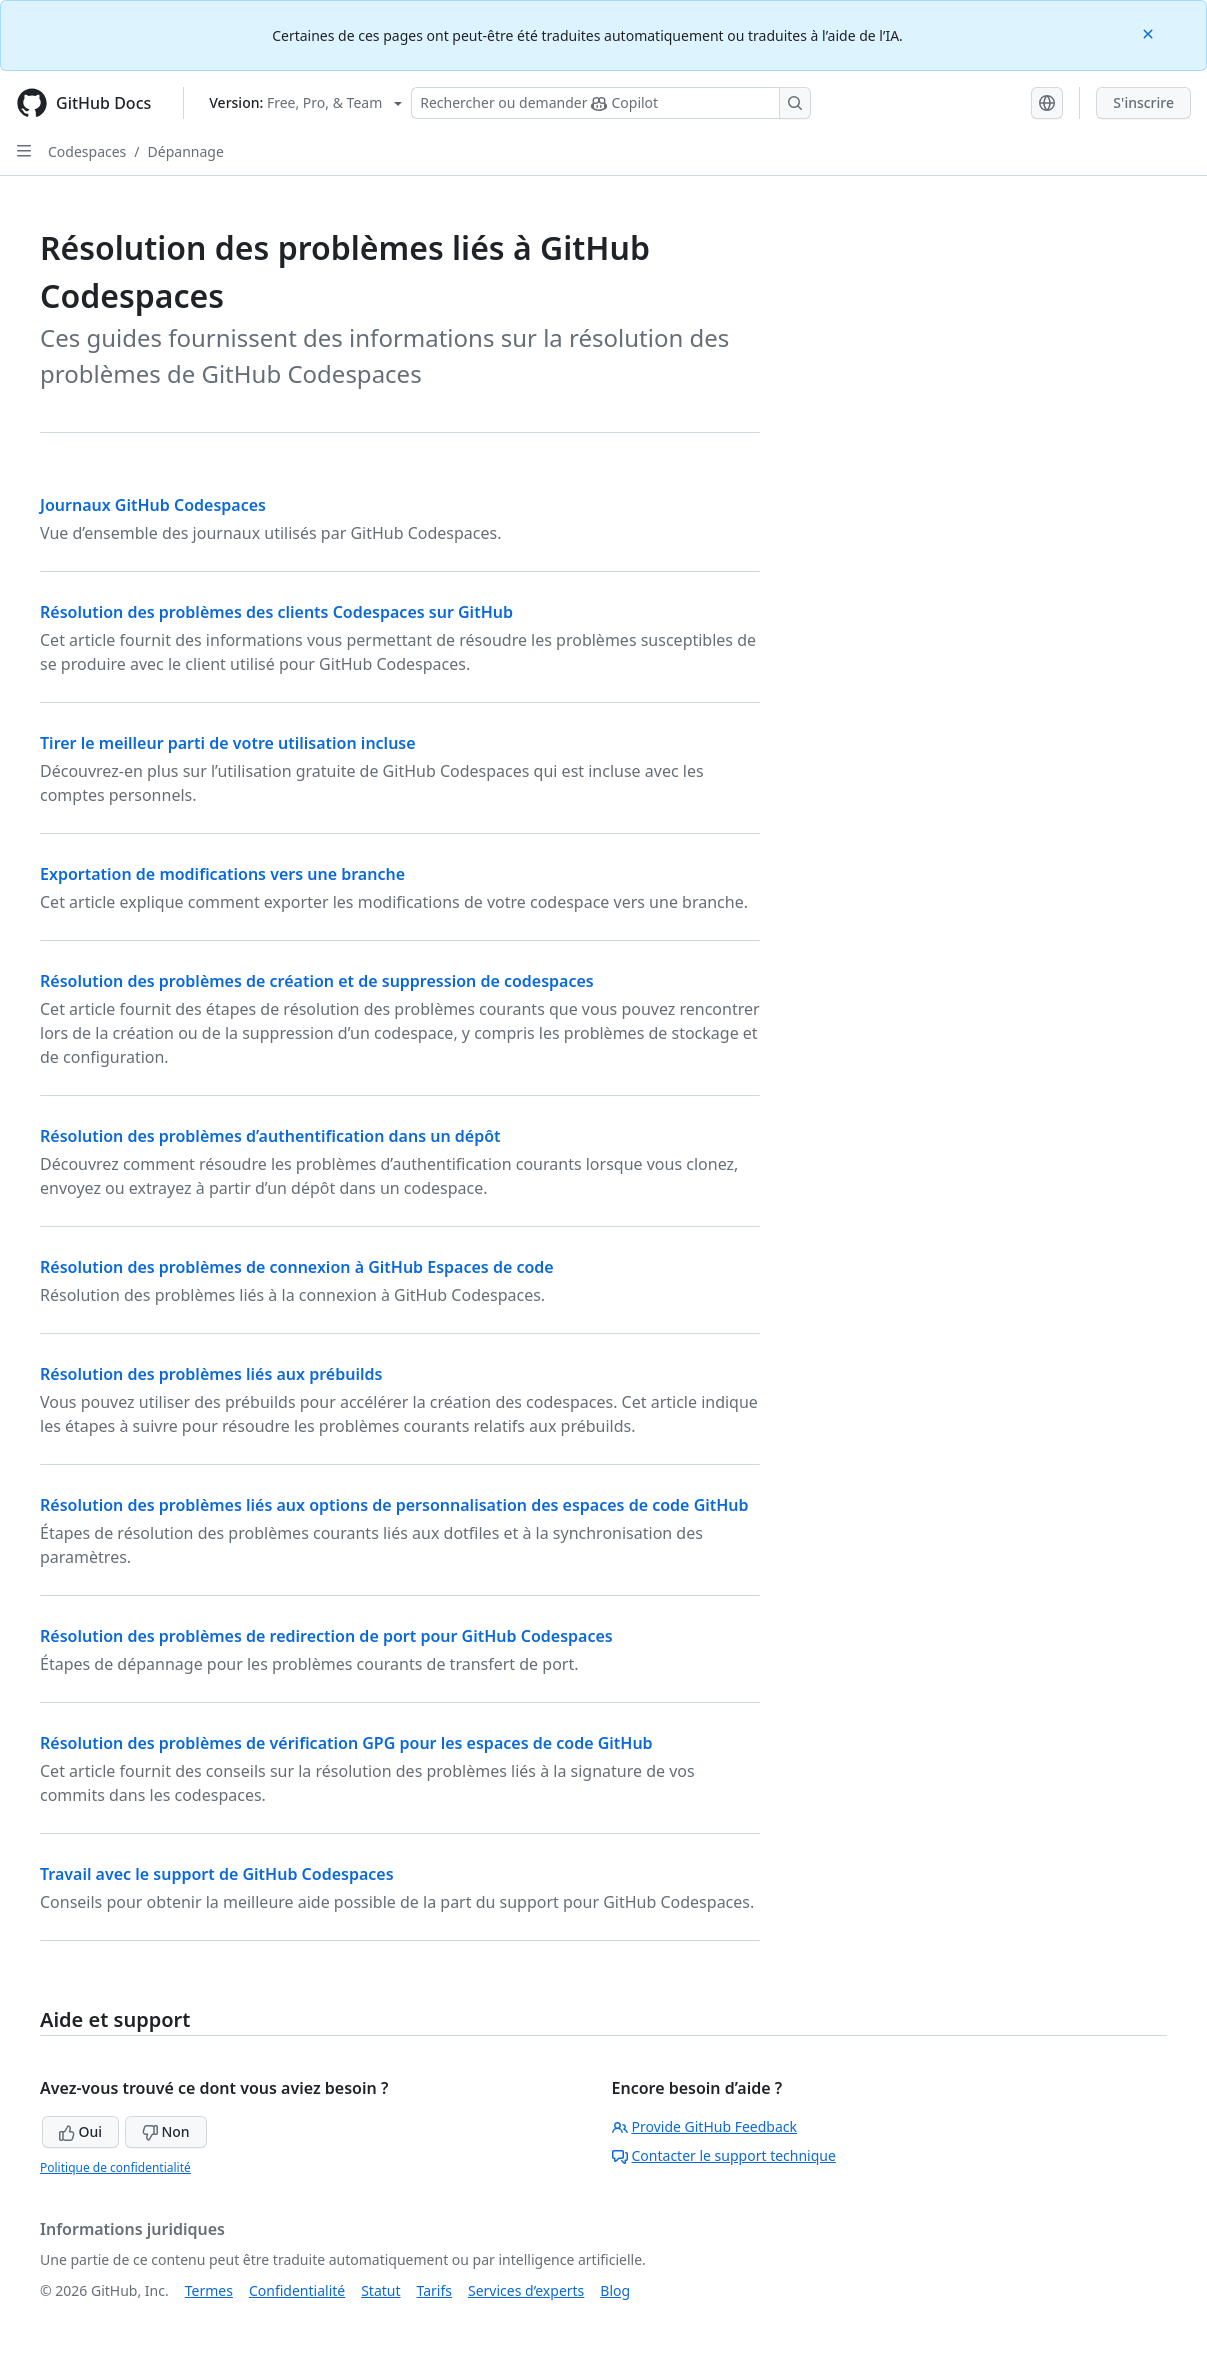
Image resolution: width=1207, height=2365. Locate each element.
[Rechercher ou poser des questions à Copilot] (611, 103)
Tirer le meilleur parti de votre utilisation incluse (228, 743)
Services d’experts (526, 2290)
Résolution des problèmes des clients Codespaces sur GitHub (276, 612)
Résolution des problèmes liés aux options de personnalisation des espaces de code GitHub (394, 1505)
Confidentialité (297, 2290)
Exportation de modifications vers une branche (222, 874)
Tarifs (434, 2290)
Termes (209, 2290)
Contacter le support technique (724, 2155)
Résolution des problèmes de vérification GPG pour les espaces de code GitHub (346, 1743)
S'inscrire (1143, 102)
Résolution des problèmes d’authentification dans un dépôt (270, 1136)
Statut (380, 2290)
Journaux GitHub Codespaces (153, 505)
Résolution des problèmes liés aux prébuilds (211, 1374)
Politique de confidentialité (115, 2167)
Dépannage (186, 151)
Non (166, 2131)
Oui (80, 2131)
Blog (615, 2290)
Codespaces (87, 151)
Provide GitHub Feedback (705, 2126)
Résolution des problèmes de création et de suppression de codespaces (317, 981)
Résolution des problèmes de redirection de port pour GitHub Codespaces (326, 1636)
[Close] (1150, 32)
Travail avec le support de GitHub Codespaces (217, 1874)
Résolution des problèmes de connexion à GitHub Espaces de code (297, 1267)
